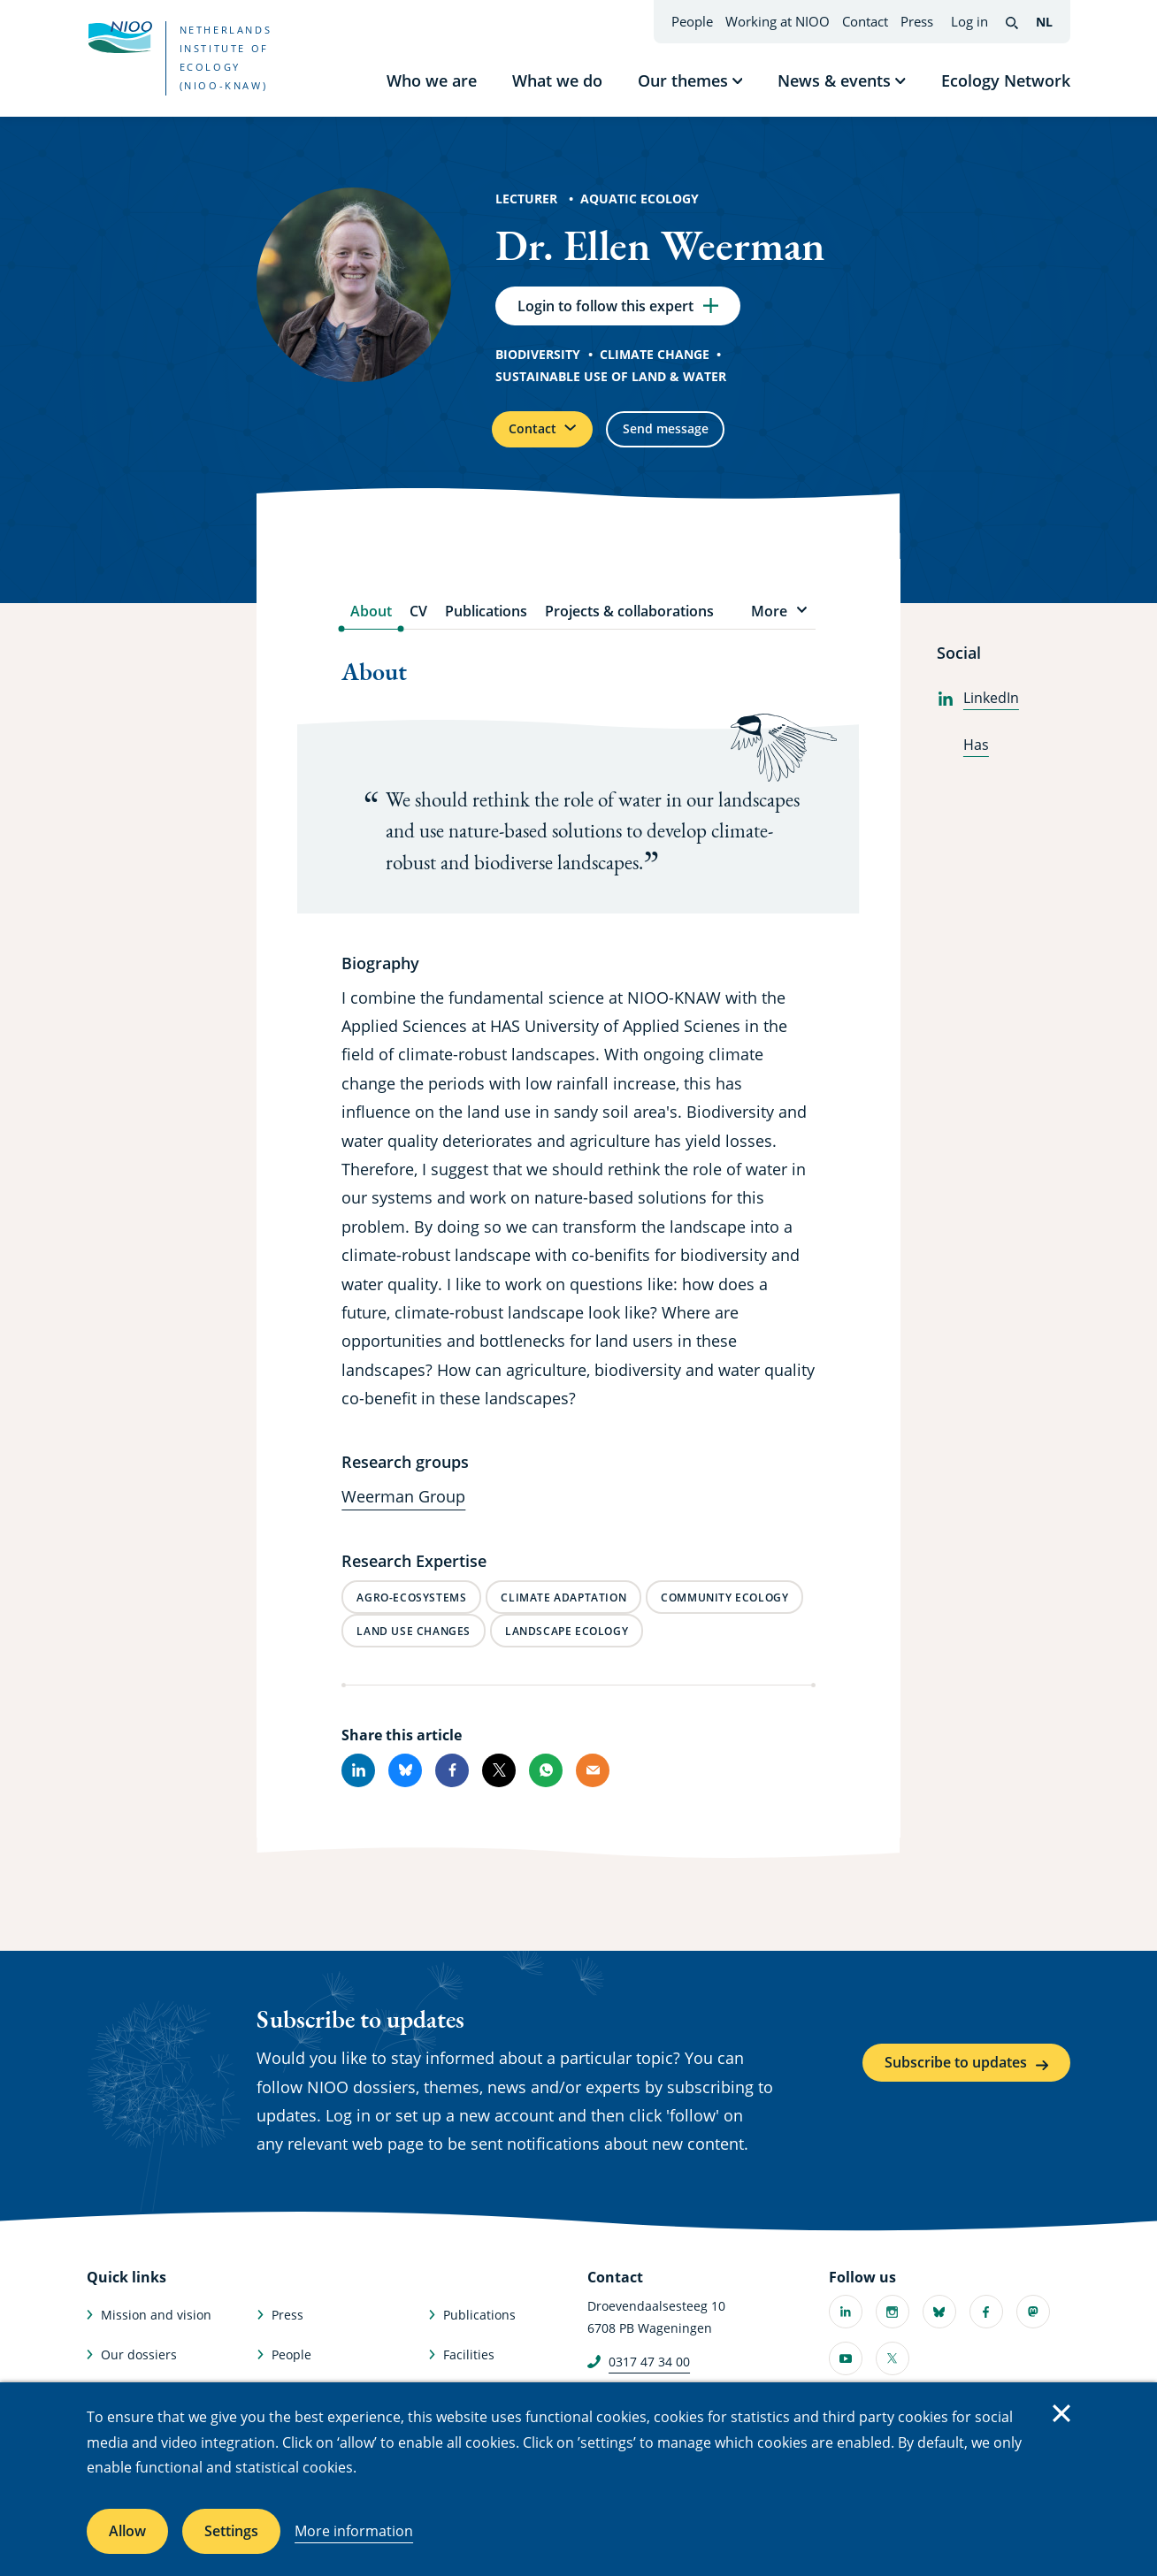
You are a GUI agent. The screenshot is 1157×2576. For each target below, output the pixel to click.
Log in (969, 21)
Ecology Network (1005, 80)
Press (916, 21)
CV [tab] (418, 625)
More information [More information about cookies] (354, 2531)
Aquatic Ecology (639, 198)
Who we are (432, 80)
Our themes (683, 80)
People (692, 21)
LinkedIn (978, 712)
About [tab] (371, 625)
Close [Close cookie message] (1061, 2413)
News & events (834, 80)
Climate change (654, 360)
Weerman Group (403, 1510)
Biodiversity (537, 360)
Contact (865, 21)
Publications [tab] (486, 625)
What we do (557, 80)
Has (963, 758)
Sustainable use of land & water (610, 382)
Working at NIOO (777, 21)
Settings (231, 2531)
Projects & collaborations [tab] (629, 625)
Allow (127, 2531)
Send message (694, 438)
